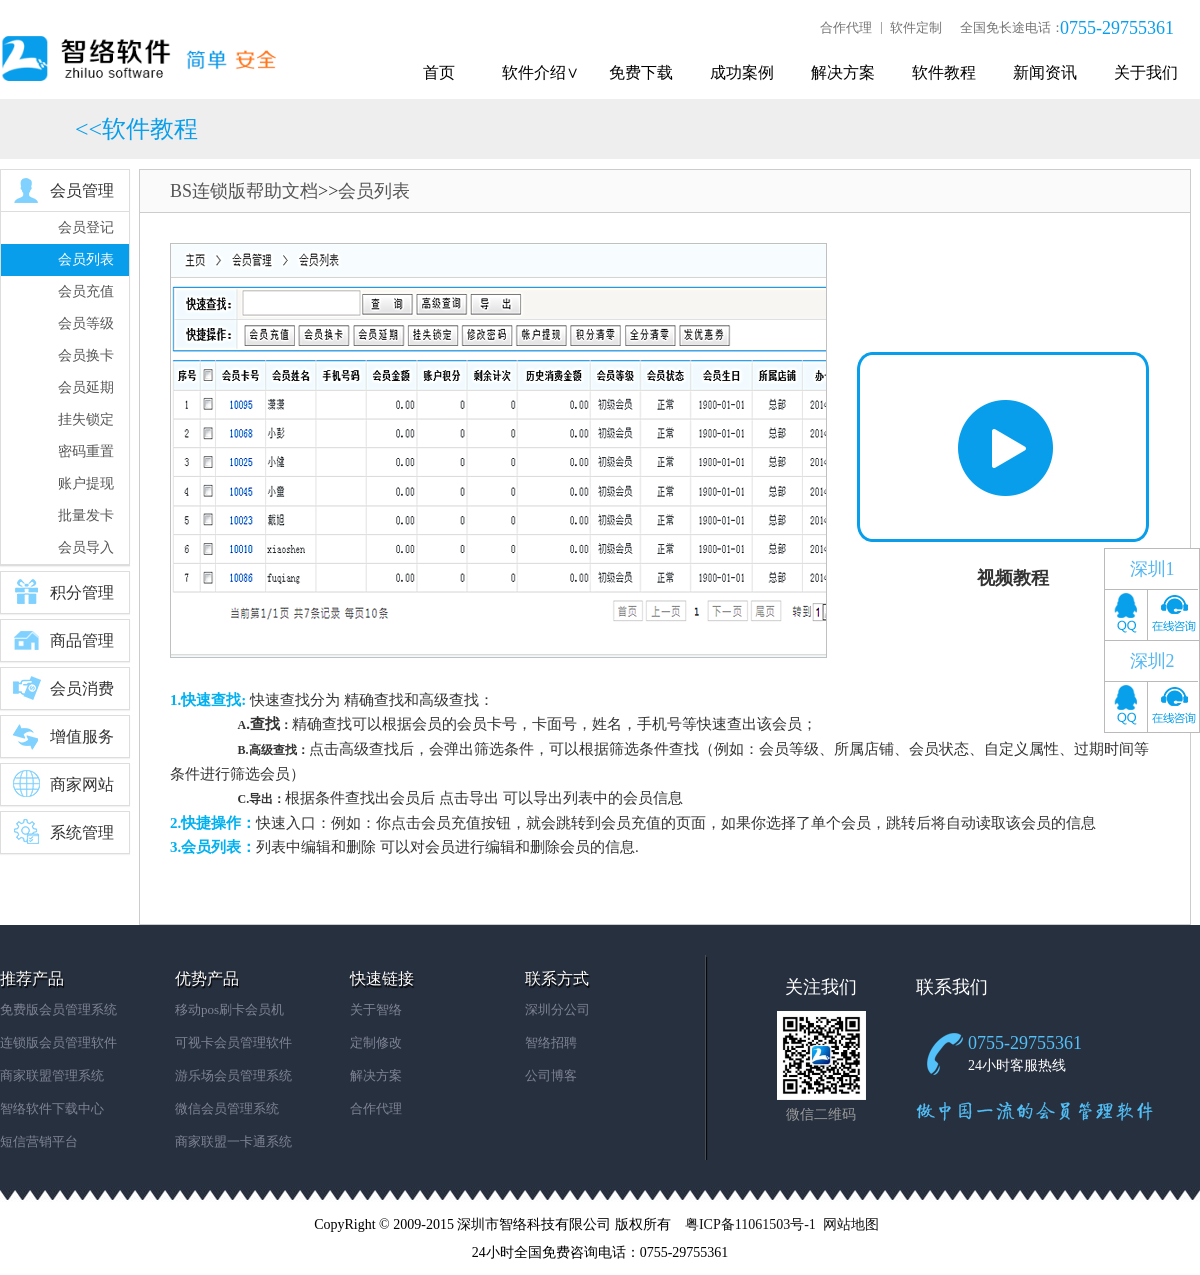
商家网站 (62, 784)
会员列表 (86, 259)
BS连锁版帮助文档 (244, 191)
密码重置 (86, 451)
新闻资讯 (1045, 72)
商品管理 (62, 640)
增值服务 (62, 736)
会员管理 (62, 190)
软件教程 (944, 72)
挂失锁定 (86, 419)
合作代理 (846, 27)
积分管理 (62, 592)
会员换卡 (86, 355)
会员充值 (86, 291)
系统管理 (62, 832)
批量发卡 (86, 515)
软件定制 (916, 27)
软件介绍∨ (540, 72)
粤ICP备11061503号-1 (750, 1224)
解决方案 (843, 72)
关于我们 (1146, 72)
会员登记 (86, 227)
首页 (439, 72)
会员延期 (86, 387)
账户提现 (86, 483)
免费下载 (641, 72)
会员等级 (86, 323)
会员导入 (86, 547)
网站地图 (851, 1224)
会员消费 (62, 688)
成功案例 (742, 72)
